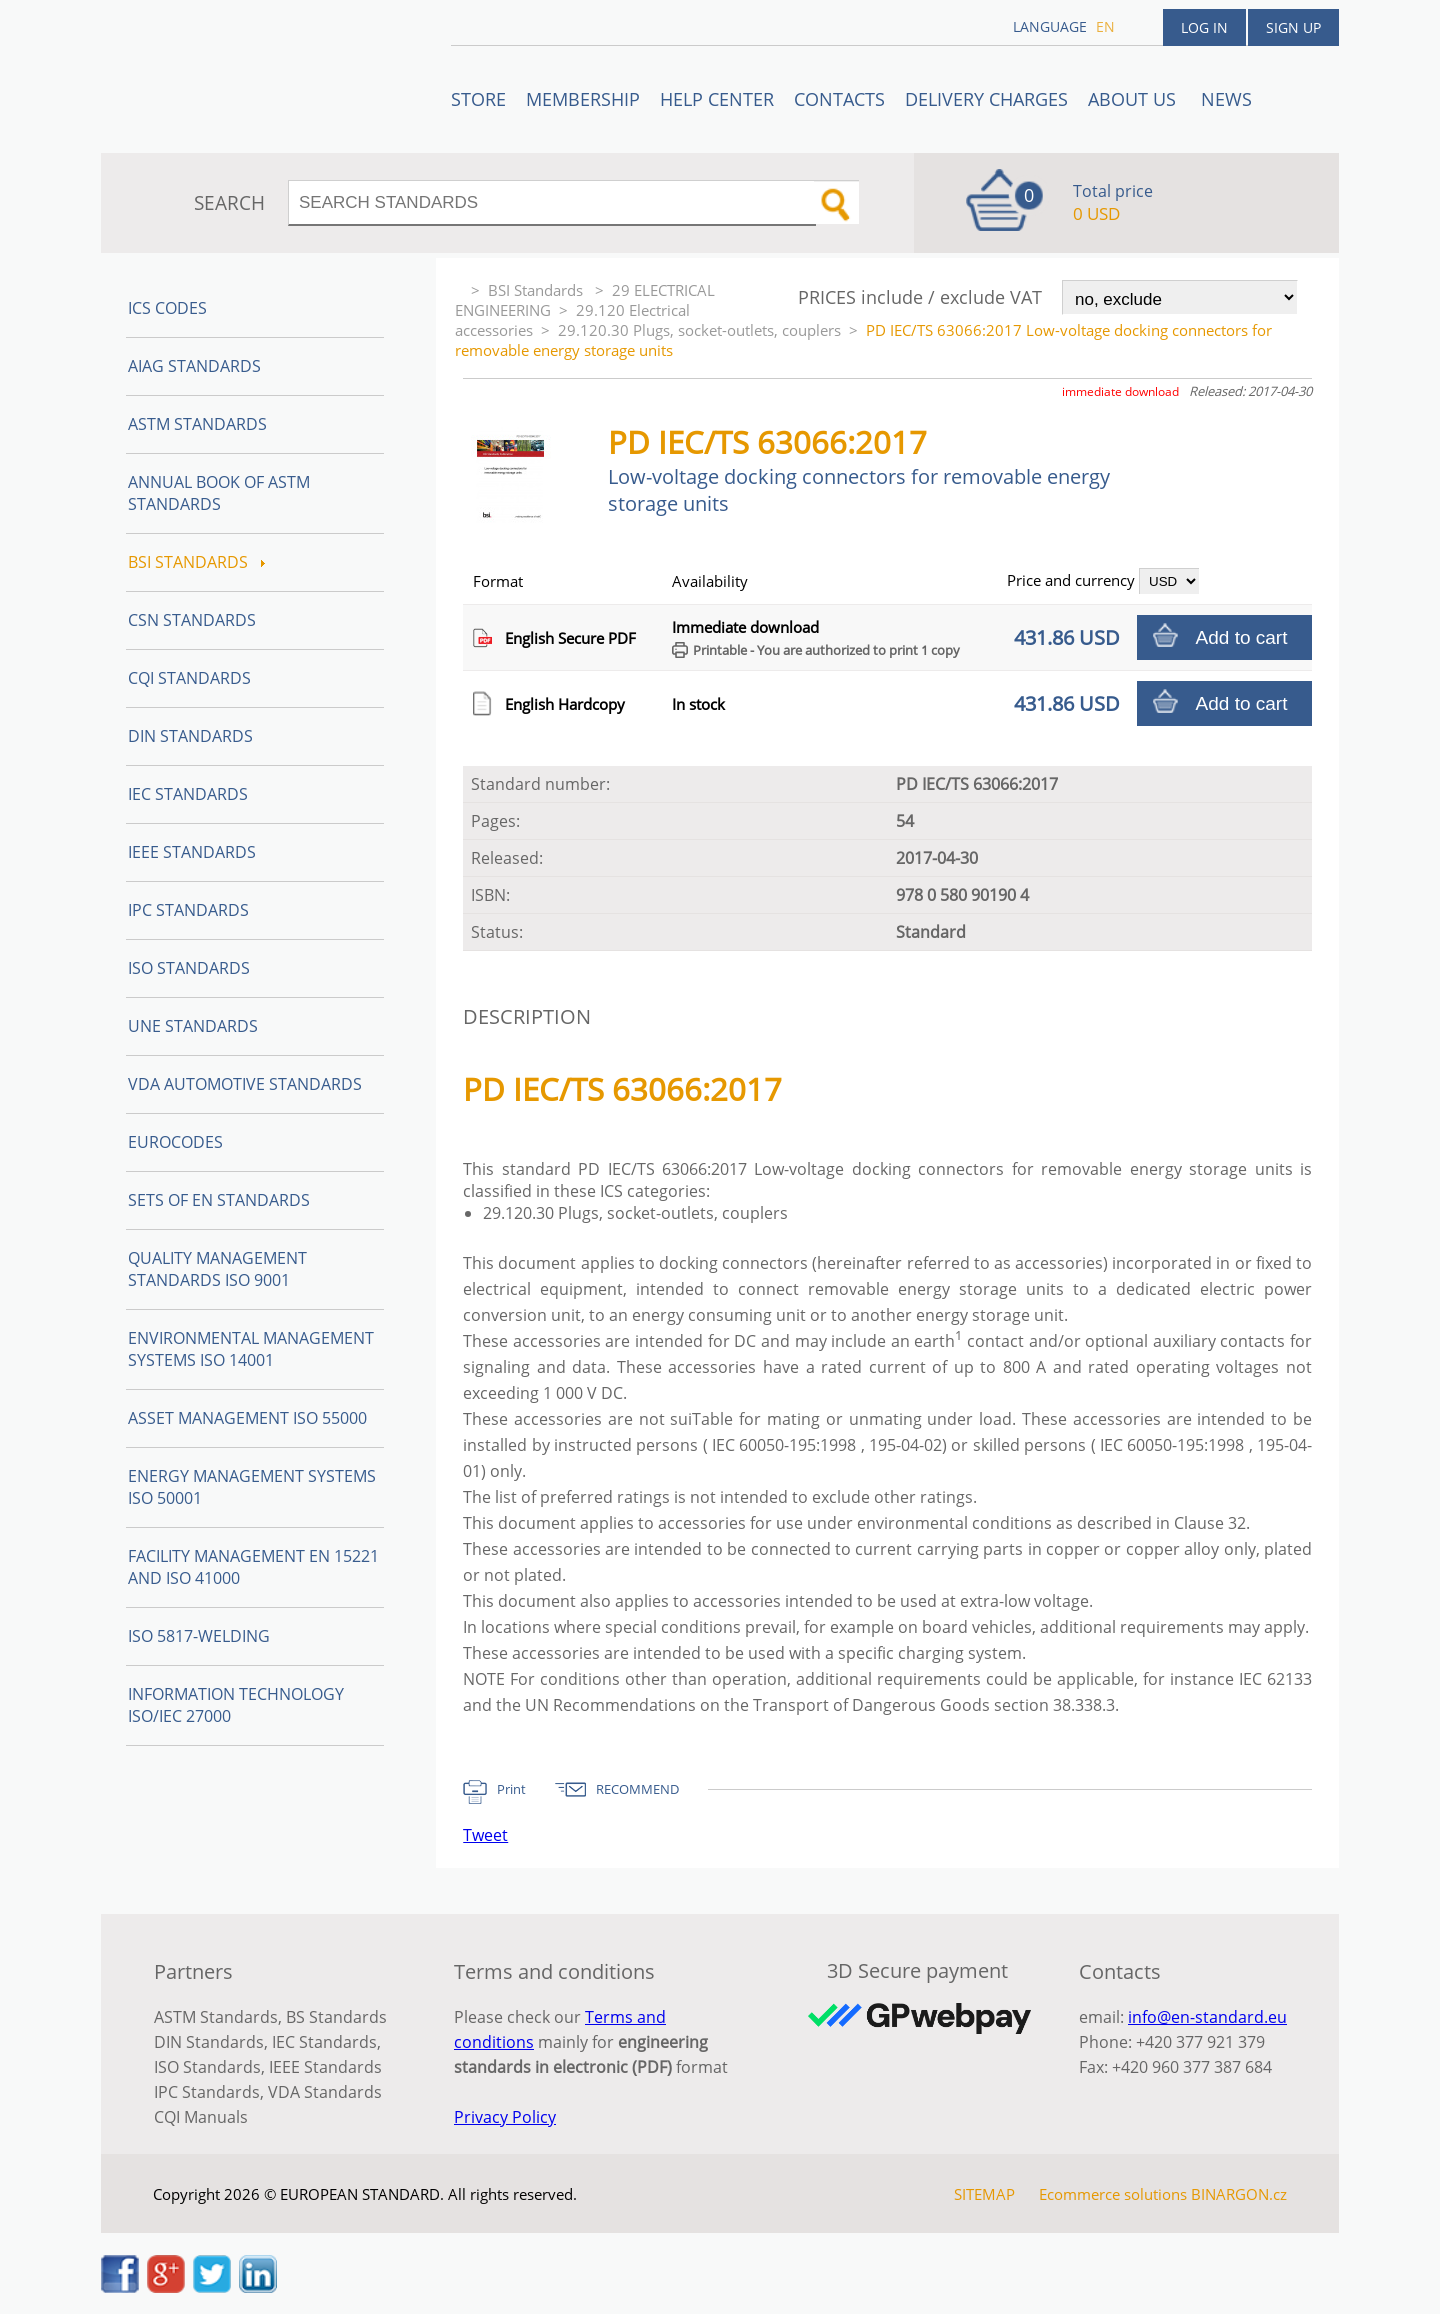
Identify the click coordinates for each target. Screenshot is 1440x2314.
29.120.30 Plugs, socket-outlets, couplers (699, 330)
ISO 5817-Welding (199, 1636)
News (1226, 99)
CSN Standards (192, 620)
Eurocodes (175, 1142)
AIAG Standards (194, 366)
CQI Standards (189, 678)
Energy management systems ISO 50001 (252, 1487)
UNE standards (193, 1026)
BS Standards (336, 2017)
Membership (583, 99)
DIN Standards (190, 736)
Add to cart (1242, 637)
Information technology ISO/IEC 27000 (236, 1705)
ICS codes (167, 308)
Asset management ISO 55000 (247, 1418)
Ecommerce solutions (1113, 2194)
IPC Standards (188, 910)
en (1105, 26)
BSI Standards (537, 290)
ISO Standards (189, 968)
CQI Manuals (201, 2117)
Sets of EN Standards (219, 1200)
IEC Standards (188, 794)
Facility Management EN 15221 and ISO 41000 (253, 1567)
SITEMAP (984, 2194)
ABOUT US (1134, 99)
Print (511, 1789)
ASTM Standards (197, 424)
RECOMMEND (637, 1789)
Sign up (1293, 27)
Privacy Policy (505, 2117)
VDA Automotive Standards (245, 1084)
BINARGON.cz (1239, 2194)
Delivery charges (986, 99)
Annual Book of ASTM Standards (219, 493)
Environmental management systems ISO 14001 (251, 1349)
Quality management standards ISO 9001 (217, 1269)
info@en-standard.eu (1207, 2017)
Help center (717, 99)
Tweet (485, 1835)
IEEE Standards (192, 852)
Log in (1204, 27)
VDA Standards (325, 2092)
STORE (478, 99)
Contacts (839, 99)
